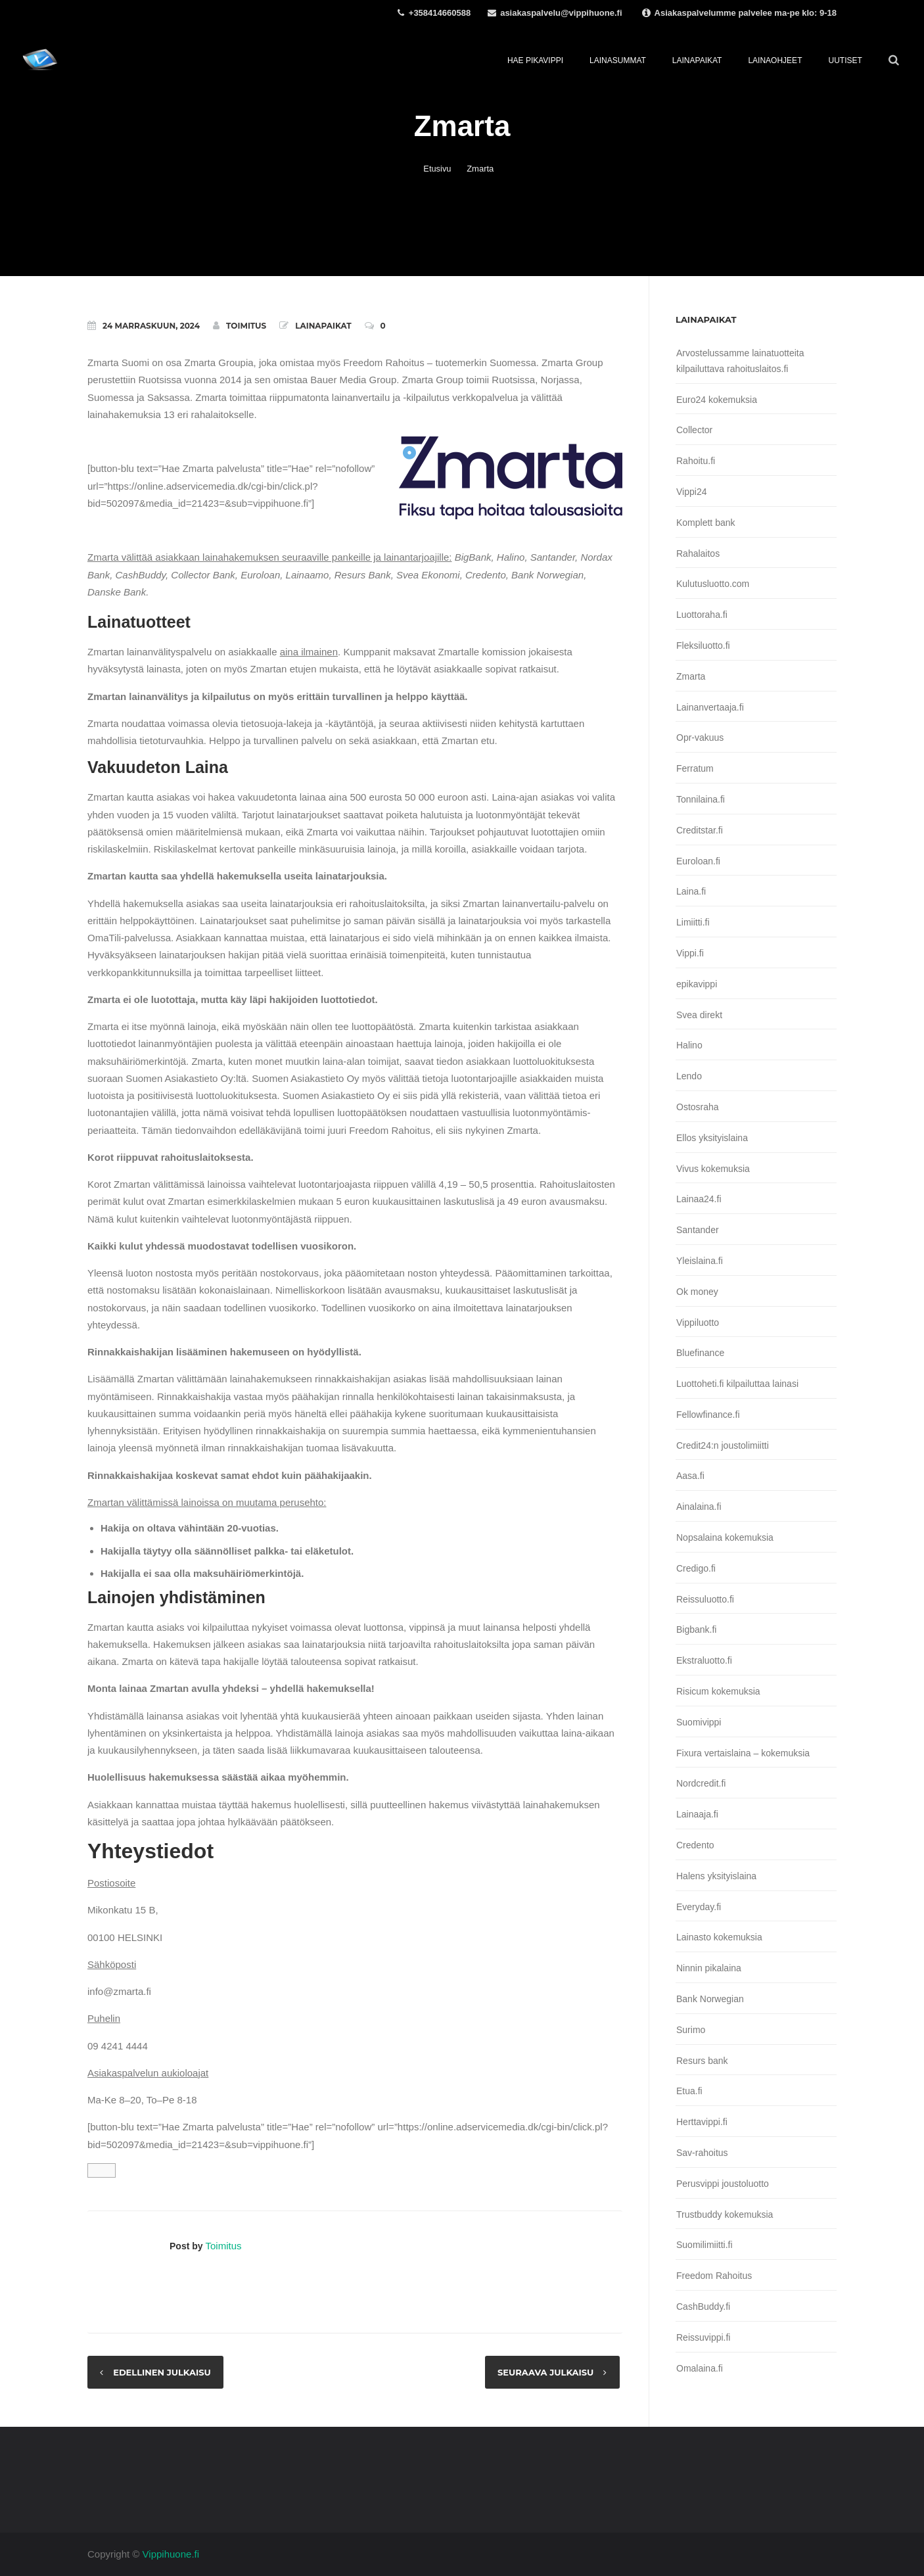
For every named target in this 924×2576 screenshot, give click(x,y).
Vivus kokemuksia (713, 1168)
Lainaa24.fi (699, 1199)
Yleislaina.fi (699, 1260)
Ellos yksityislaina (712, 1138)
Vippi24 (691, 491)
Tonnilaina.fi (700, 799)
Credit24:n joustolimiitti (722, 1445)
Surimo (690, 2030)
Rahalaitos (698, 553)
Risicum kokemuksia (718, 1691)
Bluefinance (700, 1352)
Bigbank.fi (696, 1629)
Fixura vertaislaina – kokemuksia (743, 1753)
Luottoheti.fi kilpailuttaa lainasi (737, 1383)
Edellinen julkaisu (163, 2372)
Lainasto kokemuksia (719, 1937)
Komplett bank (705, 522)
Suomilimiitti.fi (704, 2244)
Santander (697, 1230)
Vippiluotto (697, 1322)
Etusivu (437, 169)
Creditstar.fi (699, 830)
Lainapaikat (323, 326)
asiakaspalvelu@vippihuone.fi (561, 13)
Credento (695, 1845)
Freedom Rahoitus (714, 2275)
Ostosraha (697, 1107)
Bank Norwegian (710, 1999)
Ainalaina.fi (699, 1506)
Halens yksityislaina (716, 1876)
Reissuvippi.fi (703, 2337)
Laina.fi (691, 891)
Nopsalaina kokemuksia (725, 1537)
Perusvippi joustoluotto (722, 2183)
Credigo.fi (696, 1568)
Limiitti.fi (693, 922)
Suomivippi (698, 1722)
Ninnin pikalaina (708, 1968)
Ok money (697, 1291)
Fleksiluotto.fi (703, 645)
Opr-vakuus (700, 737)
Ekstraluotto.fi (704, 1660)
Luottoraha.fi (702, 614)
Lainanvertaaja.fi (710, 707)
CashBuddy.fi (703, 2306)
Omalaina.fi (699, 2368)
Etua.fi (689, 2091)
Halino (689, 1045)
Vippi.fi (690, 953)
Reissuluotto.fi (705, 1599)
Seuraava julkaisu (545, 2372)
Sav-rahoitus (702, 2152)
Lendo (689, 1076)
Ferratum (695, 768)
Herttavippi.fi (702, 2122)
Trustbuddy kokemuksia (724, 2214)
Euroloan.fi (698, 861)
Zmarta (690, 676)
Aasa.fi (690, 1475)
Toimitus (239, 325)
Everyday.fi (698, 1907)
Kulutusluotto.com (712, 583)
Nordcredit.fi (701, 1783)
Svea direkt (699, 1015)
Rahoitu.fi (695, 461)
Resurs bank (702, 2060)
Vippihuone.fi (171, 2554)
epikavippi (696, 984)
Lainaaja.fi (697, 1814)
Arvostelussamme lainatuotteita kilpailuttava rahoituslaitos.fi (740, 361)
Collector (694, 430)
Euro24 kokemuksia (716, 399)
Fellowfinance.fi (708, 1414)
